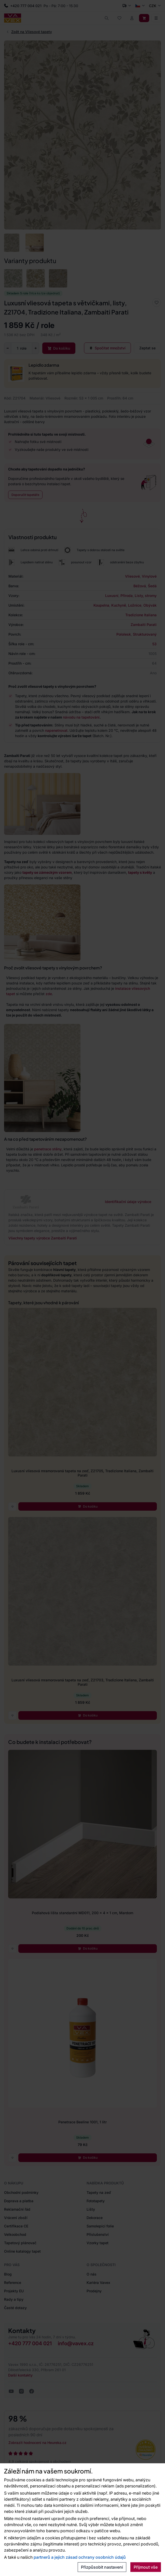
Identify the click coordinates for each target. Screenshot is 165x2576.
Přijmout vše (146, 2567)
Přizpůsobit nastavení (102, 2567)
